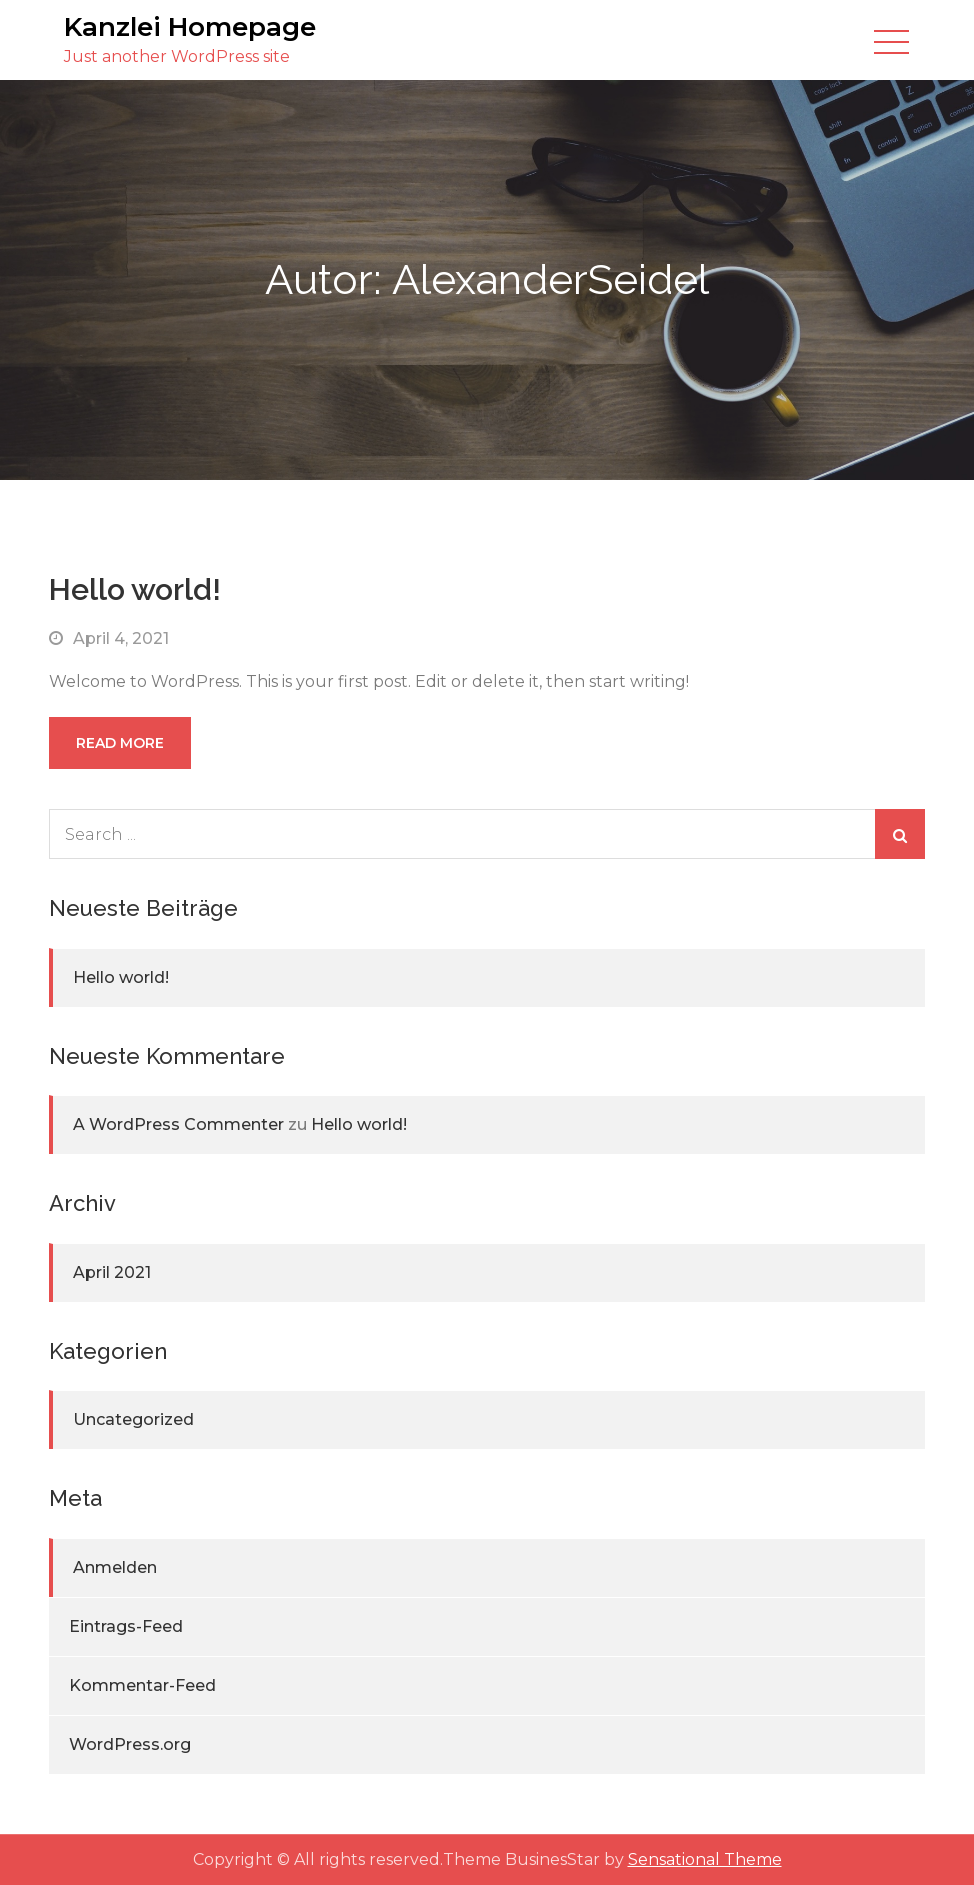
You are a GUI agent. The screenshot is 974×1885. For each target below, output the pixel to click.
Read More (120, 743)
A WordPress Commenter (178, 1124)
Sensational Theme (705, 1859)
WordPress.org (130, 1744)
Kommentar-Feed (142, 1685)
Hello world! (135, 589)
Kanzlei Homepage (190, 27)
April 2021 (112, 1272)
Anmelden (115, 1567)
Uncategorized (133, 1419)
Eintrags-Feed (126, 1626)
